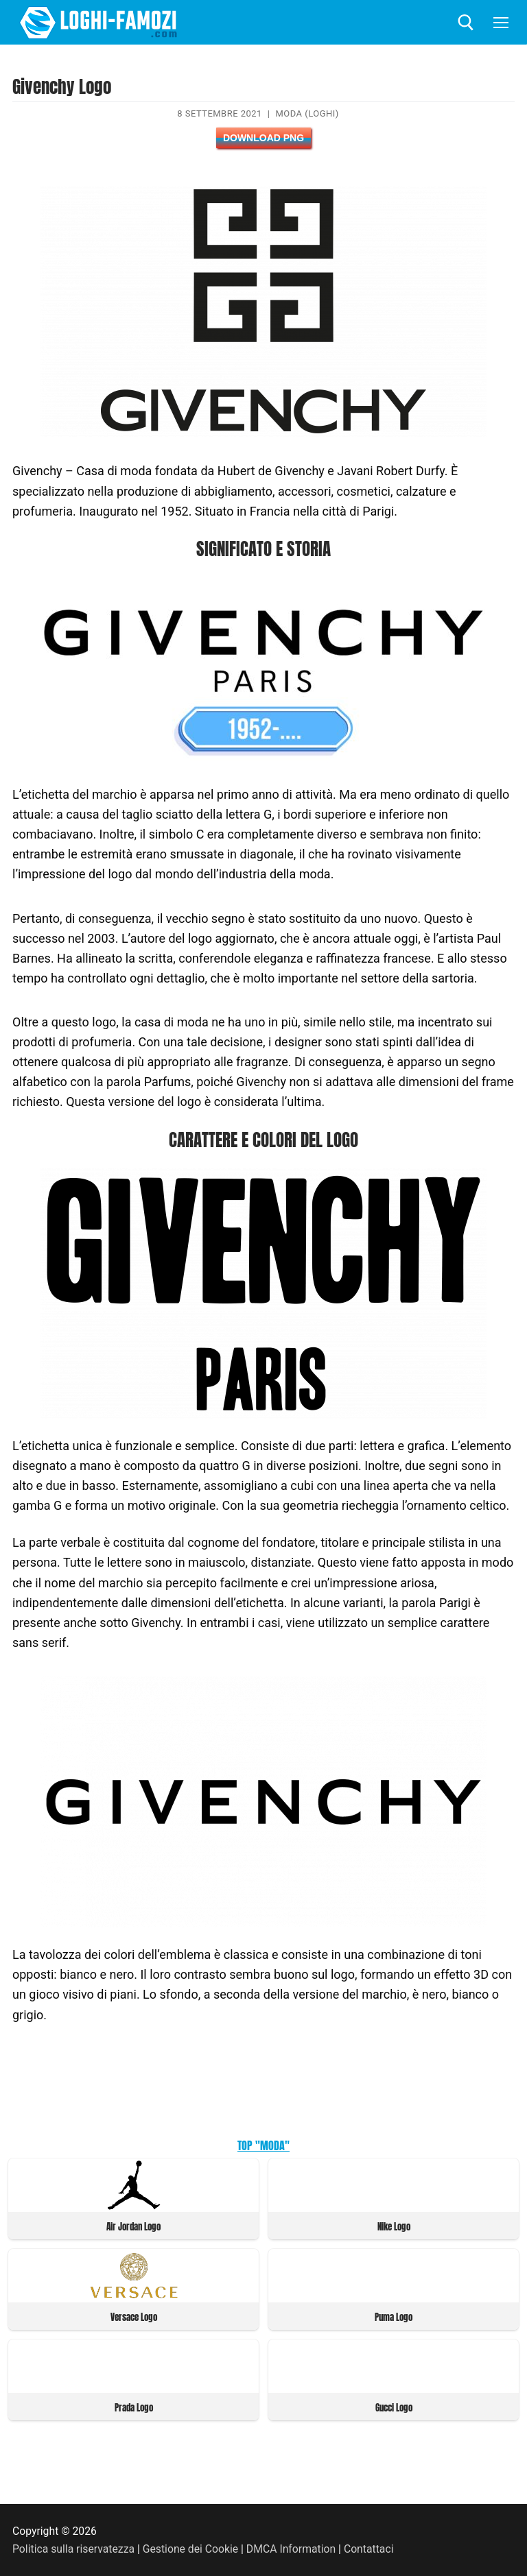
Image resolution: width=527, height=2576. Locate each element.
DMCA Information (291, 2548)
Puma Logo (393, 2317)
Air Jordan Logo (133, 2226)
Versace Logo (133, 2317)
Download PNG (263, 137)
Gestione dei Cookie (190, 2548)
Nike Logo (393, 2226)
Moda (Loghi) (307, 113)
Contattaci (369, 2548)
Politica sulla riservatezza (73, 2548)
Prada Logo (134, 2407)
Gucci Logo (393, 2407)
